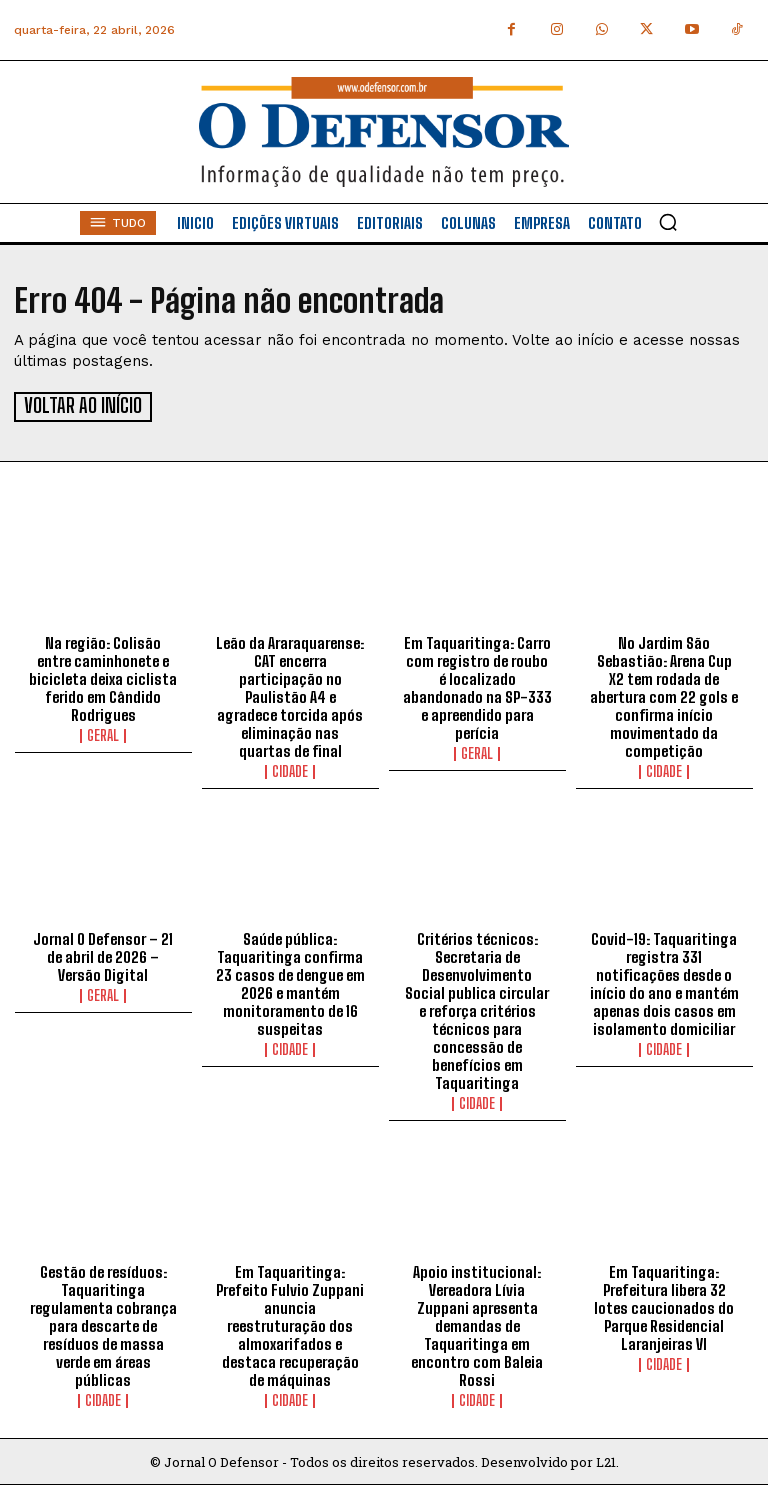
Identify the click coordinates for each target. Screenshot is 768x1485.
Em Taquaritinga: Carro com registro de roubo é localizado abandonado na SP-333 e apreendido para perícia (477, 686)
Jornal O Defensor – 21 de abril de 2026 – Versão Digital (103, 956)
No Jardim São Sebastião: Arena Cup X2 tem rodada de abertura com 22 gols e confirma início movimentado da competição (664, 695)
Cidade (290, 770)
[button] (668, 222)
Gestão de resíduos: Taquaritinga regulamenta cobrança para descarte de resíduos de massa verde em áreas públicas (103, 1324)
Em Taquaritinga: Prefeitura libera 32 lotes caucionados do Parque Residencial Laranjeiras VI (664, 1306)
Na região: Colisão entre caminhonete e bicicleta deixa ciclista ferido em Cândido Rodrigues (103, 677)
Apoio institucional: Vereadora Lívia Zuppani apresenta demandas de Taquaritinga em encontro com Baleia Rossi (477, 1324)
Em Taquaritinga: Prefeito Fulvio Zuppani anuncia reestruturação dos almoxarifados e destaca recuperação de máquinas (290, 1324)
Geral (103, 734)
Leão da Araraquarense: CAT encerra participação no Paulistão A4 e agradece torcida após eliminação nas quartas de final (290, 695)
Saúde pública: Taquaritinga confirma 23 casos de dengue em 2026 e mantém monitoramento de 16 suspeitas (290, 983)
